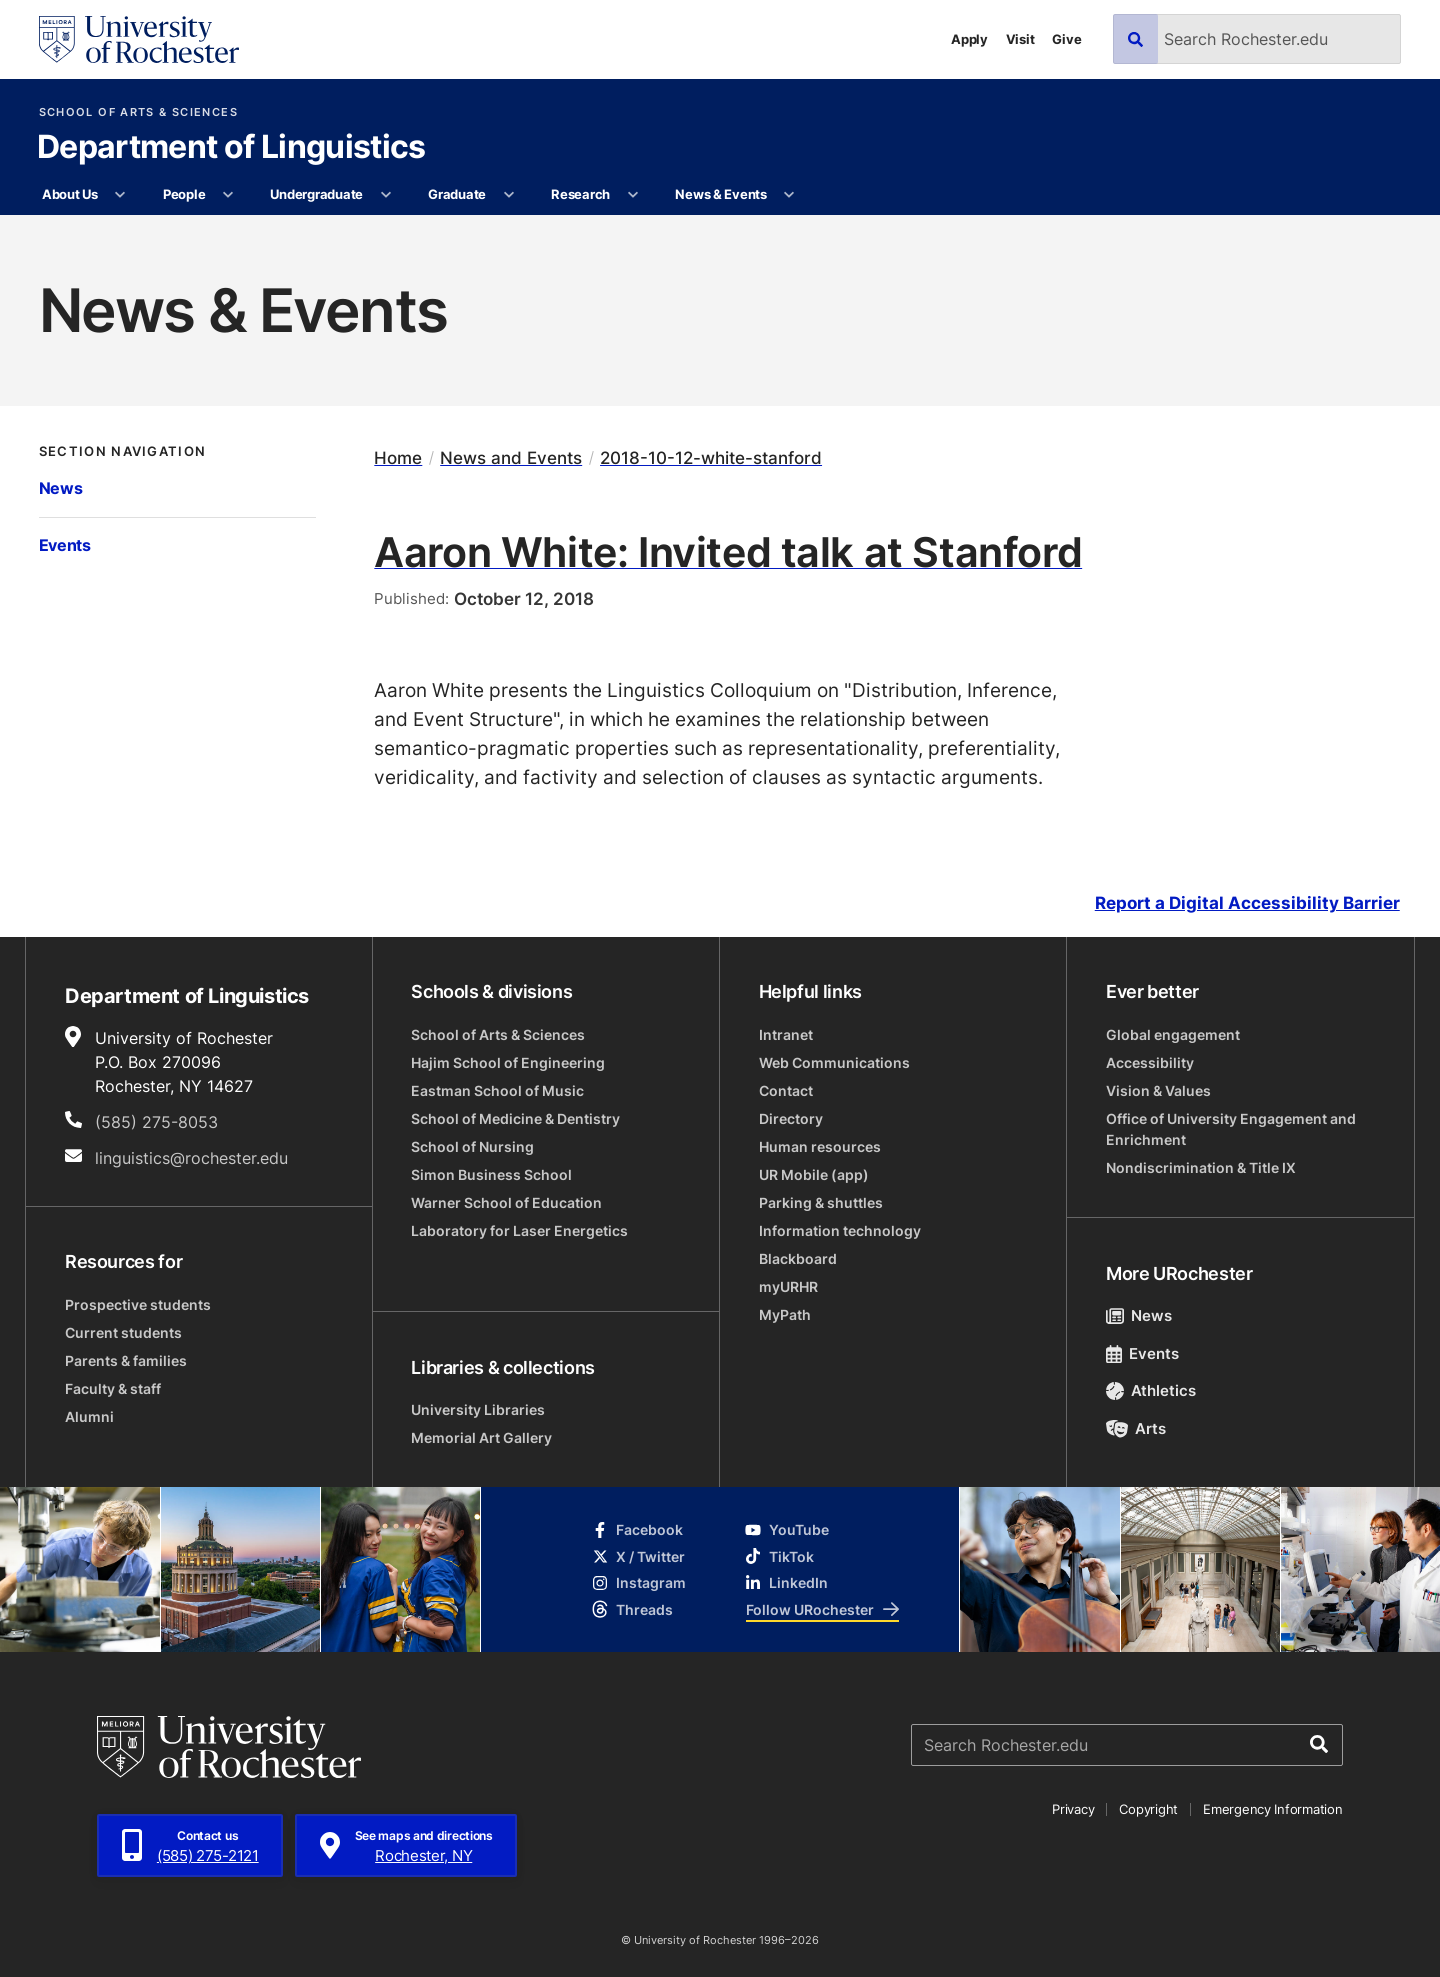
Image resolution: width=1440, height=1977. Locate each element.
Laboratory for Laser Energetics (519, 1230)
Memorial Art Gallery (481, 1437)
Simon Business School (491, 1174)
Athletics (1151, 1390)
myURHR (788, 1286)
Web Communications (834, 1062)
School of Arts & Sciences (138, 112)
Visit (1020, 39)
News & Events (721, 194)
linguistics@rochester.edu (191, 1158)
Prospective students (138, 1304)
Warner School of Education (506, 1202)
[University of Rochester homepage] (139, 39)
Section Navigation (123, 451)
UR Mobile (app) (814, 1174)
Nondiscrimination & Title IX (1201, 1167)
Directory (791, 1118)
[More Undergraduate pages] (385, 195)
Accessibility (1150, 1062)
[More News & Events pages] (789, 195)
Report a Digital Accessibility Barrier (1247, 904)
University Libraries (478, 1409)
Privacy (1073, 1809)
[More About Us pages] (120, 195)
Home (398, 457)
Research (580, 194)
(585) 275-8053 (156, 1122)
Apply (969, 39)
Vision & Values (1158, 1090)
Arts (1136, 1428)
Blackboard (798, 1258)
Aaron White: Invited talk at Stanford (728, 551)
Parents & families (126, 1360)
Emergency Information (1273, 1809)
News (61, 488)
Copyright (1148, 1809)
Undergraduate (316, 194)
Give (1066, 39)
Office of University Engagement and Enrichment (1231, 1129)
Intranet (786, 1034)
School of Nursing (472, 1146)
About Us (70, 194)
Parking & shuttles (821, 1202)
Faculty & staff (113, 1388)
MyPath (785, 1314)
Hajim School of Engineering (508, 1062)
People (184, 194)
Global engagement (1173, 1034)
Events (65, 545)
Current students (123, 1332)
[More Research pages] (632, 195)
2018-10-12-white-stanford (711, 457)
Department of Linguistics (231, 148)
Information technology (840, 1230)
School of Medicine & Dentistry (515, 1118)
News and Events (511, 457)
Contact (786, 1090)
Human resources (820, 1146)
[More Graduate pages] (508, 195)
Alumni (89, 1416)
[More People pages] (228, 195)
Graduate (457, 194)
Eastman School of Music (497, 1090)
